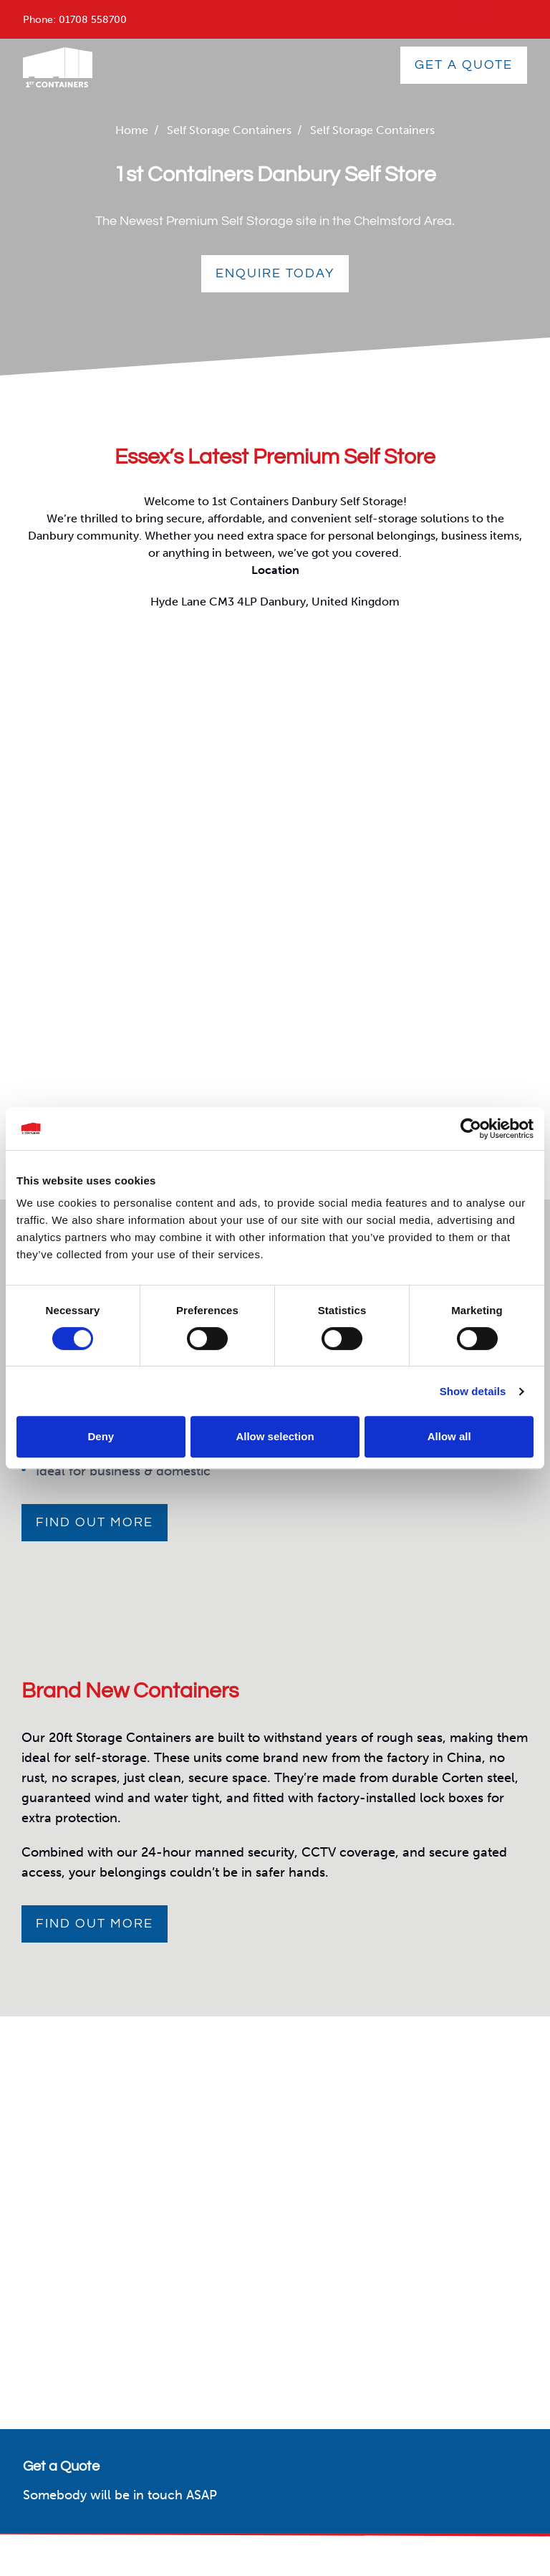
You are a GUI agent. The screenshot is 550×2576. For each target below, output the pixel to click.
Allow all (449, 1436)
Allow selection (275, 1436)
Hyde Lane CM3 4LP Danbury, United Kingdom (275, 601)
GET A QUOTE (464, 65)
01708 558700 (93, 20)
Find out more (94, 1522)
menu (477, 9)
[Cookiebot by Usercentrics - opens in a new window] (471, 1128)
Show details (473, 1391)
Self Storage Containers (229, 130)
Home (131, 130)
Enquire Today (275, 273)
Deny (100, 1436)
